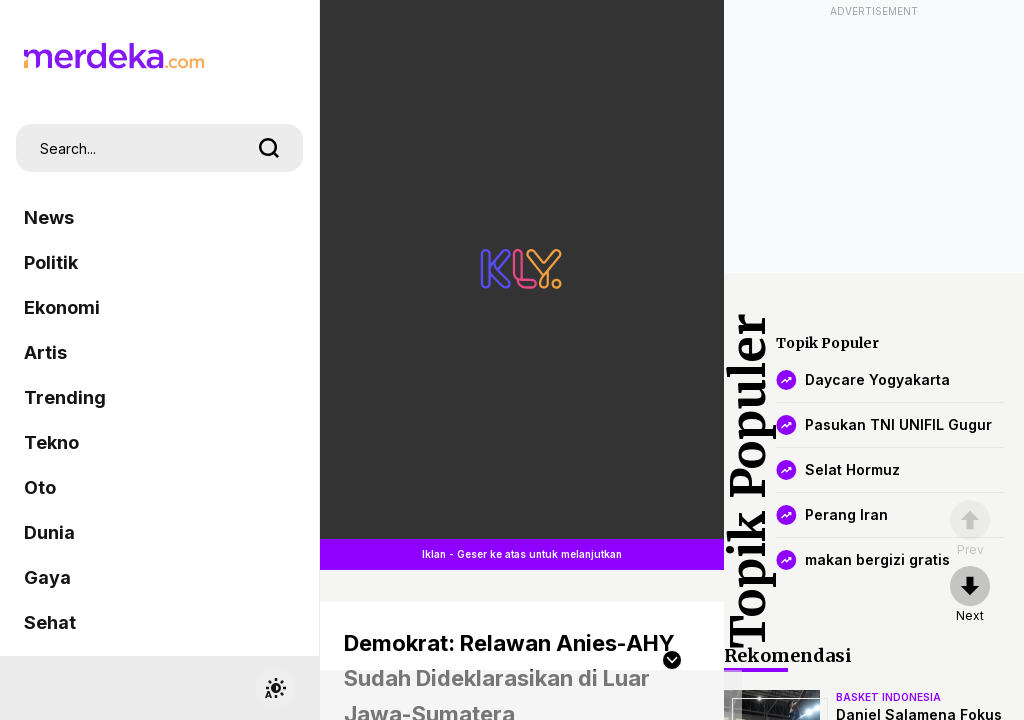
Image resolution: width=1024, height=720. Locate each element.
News (49, 217)
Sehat (50, 622)
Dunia (49, 532)
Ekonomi (62, 307)
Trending (65, 397)
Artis (45, 352)
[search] (269, 148)
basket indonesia (888, 697)
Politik (51, 262)
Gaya (47, 577)
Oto (40, 487)
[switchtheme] (275, 688)
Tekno (51, 442)
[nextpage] (970, 595)
